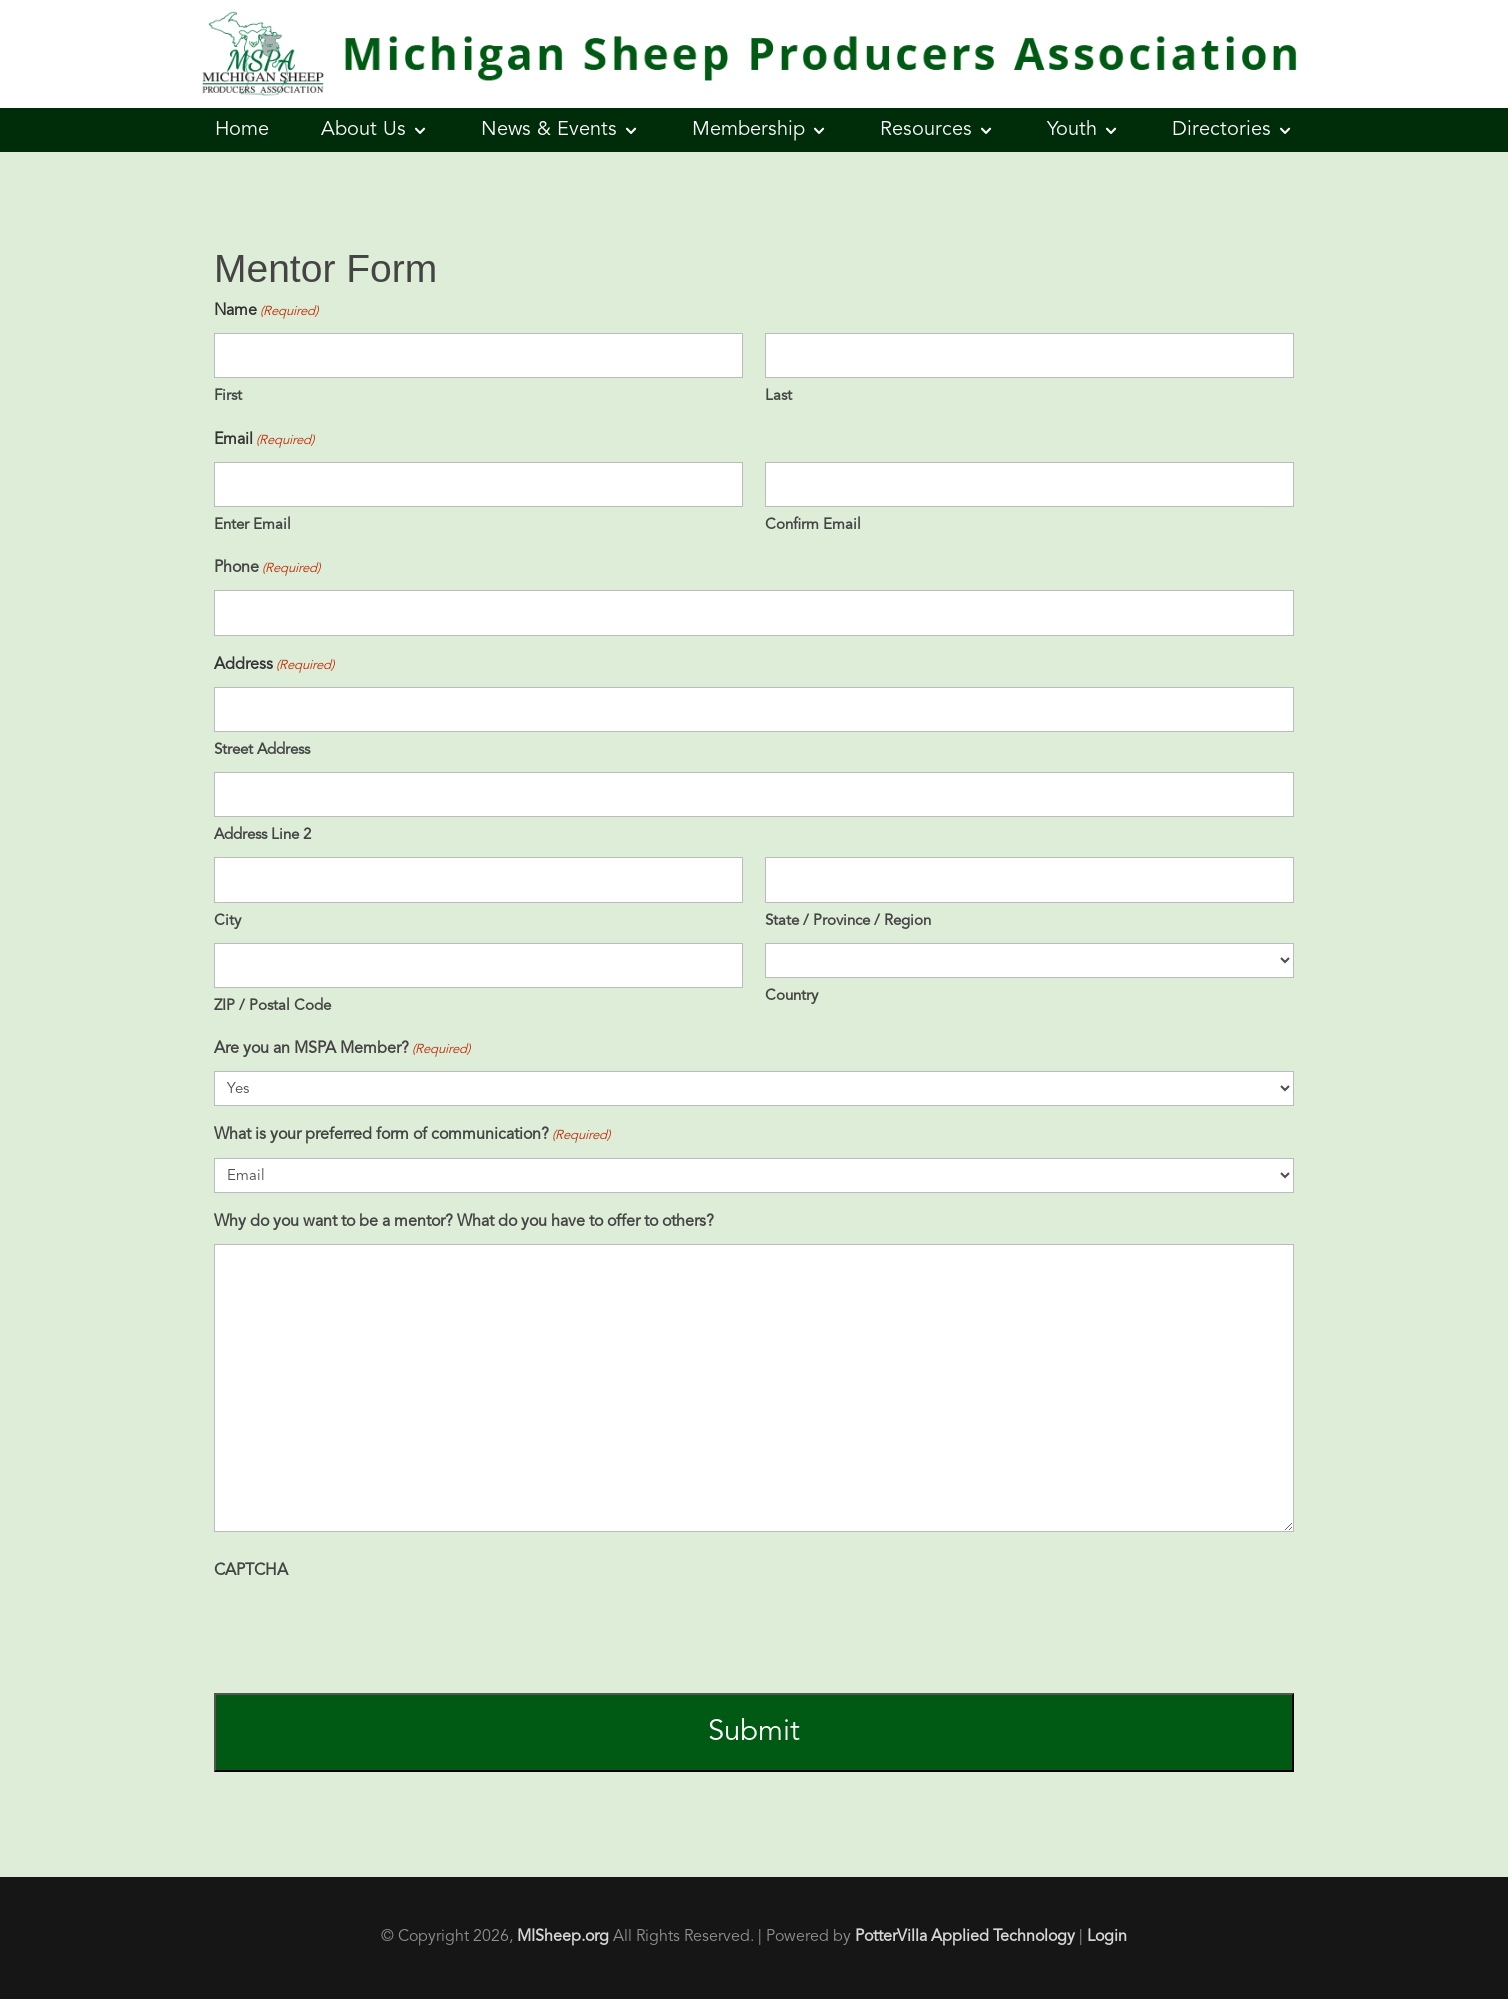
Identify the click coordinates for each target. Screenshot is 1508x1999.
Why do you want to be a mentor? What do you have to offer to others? (464, 1222)
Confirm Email (813, 525)
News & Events (549, 130)
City (227, 921)
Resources (926, 130)
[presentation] (366, 1632)
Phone (267, 568)
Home (242, 130)
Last (778, 396)
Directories (1221, 130)
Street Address (262, 750)
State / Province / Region (848, 921)
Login (1107, 1937)
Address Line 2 (262, 835)
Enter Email (252, 525)
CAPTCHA (251, 1571)
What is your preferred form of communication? (412, 1135)
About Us (363, 130)
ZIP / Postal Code (272, 1006)
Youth (1072, 130)
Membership (748, 130)
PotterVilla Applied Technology (965, 1937)
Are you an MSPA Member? (342, 1049)
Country (791, 996)
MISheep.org (563, 1937)
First (228, 396)
